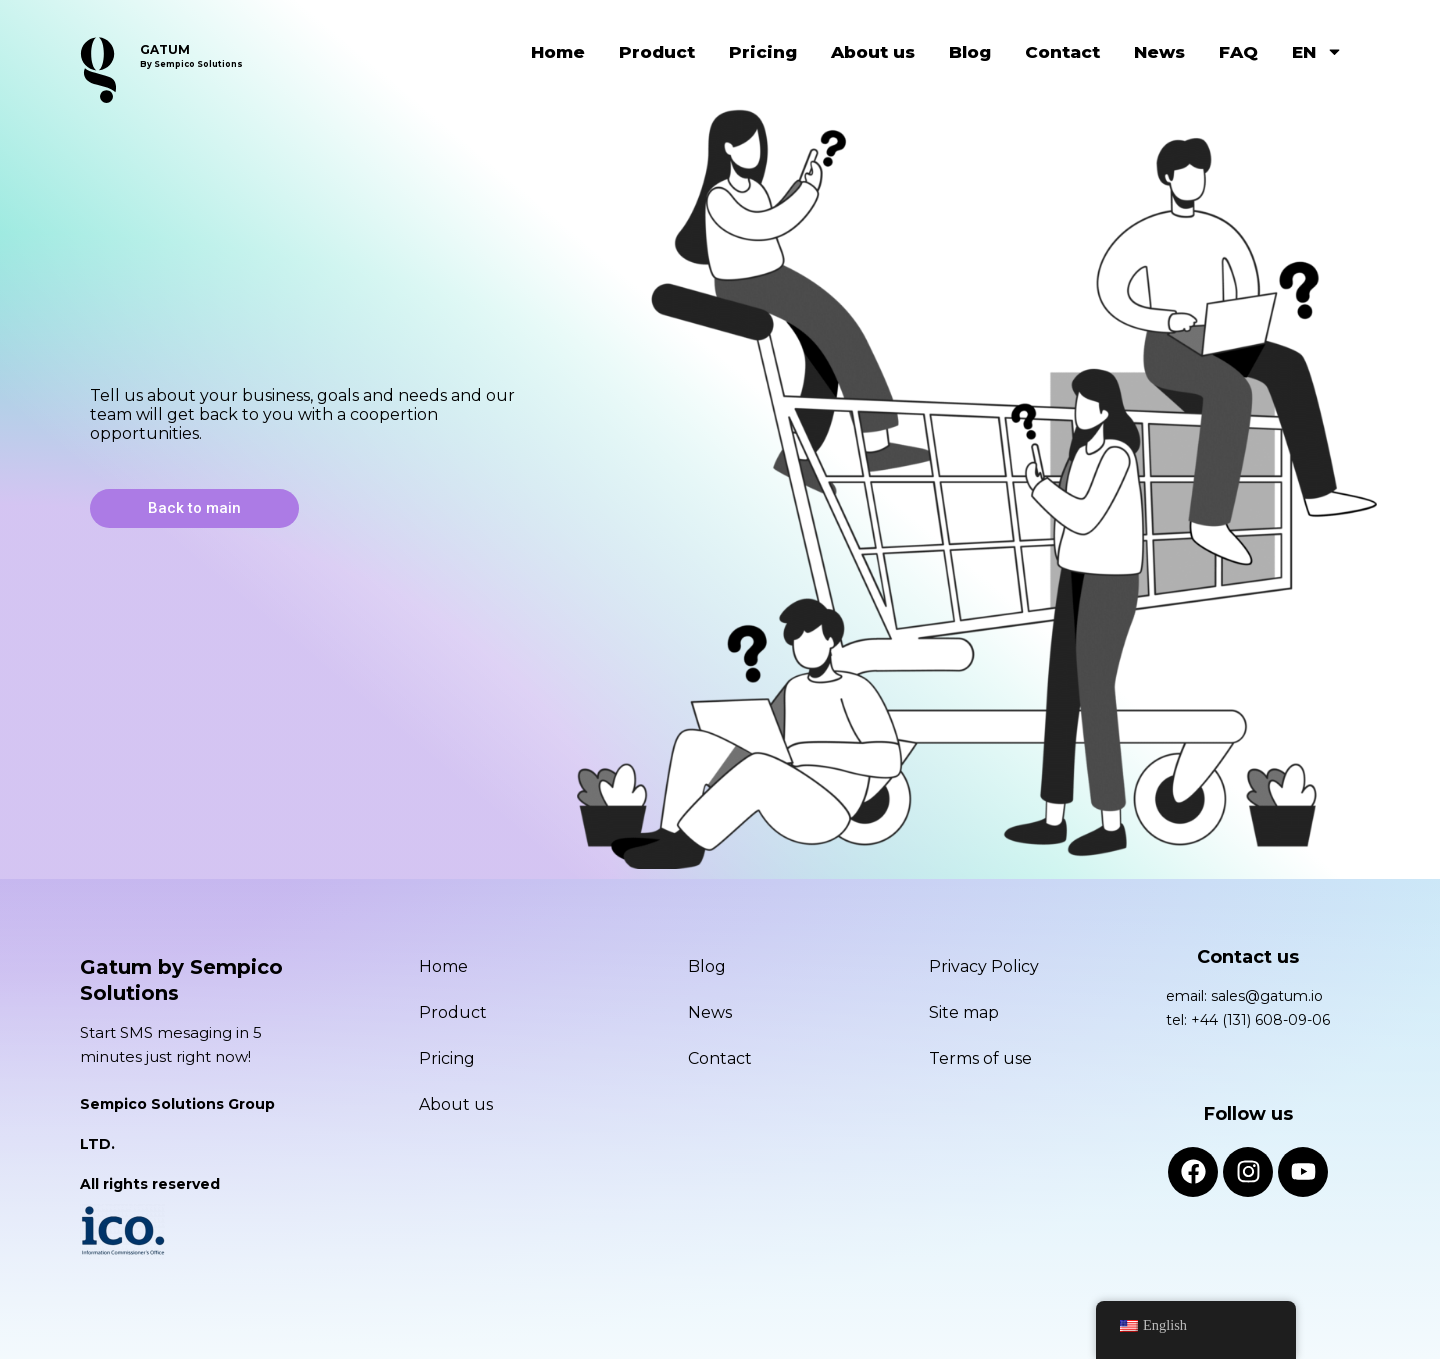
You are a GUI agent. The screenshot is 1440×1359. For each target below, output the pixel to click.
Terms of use (980, 1058)
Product (657, 52)
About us (873, 52)
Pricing (763, 52)
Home (558, 52)
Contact (1062, 52)
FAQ (1238, 52)
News (1159, 52)
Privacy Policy (984, 966)
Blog (970, 52)
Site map (964, 1012)
